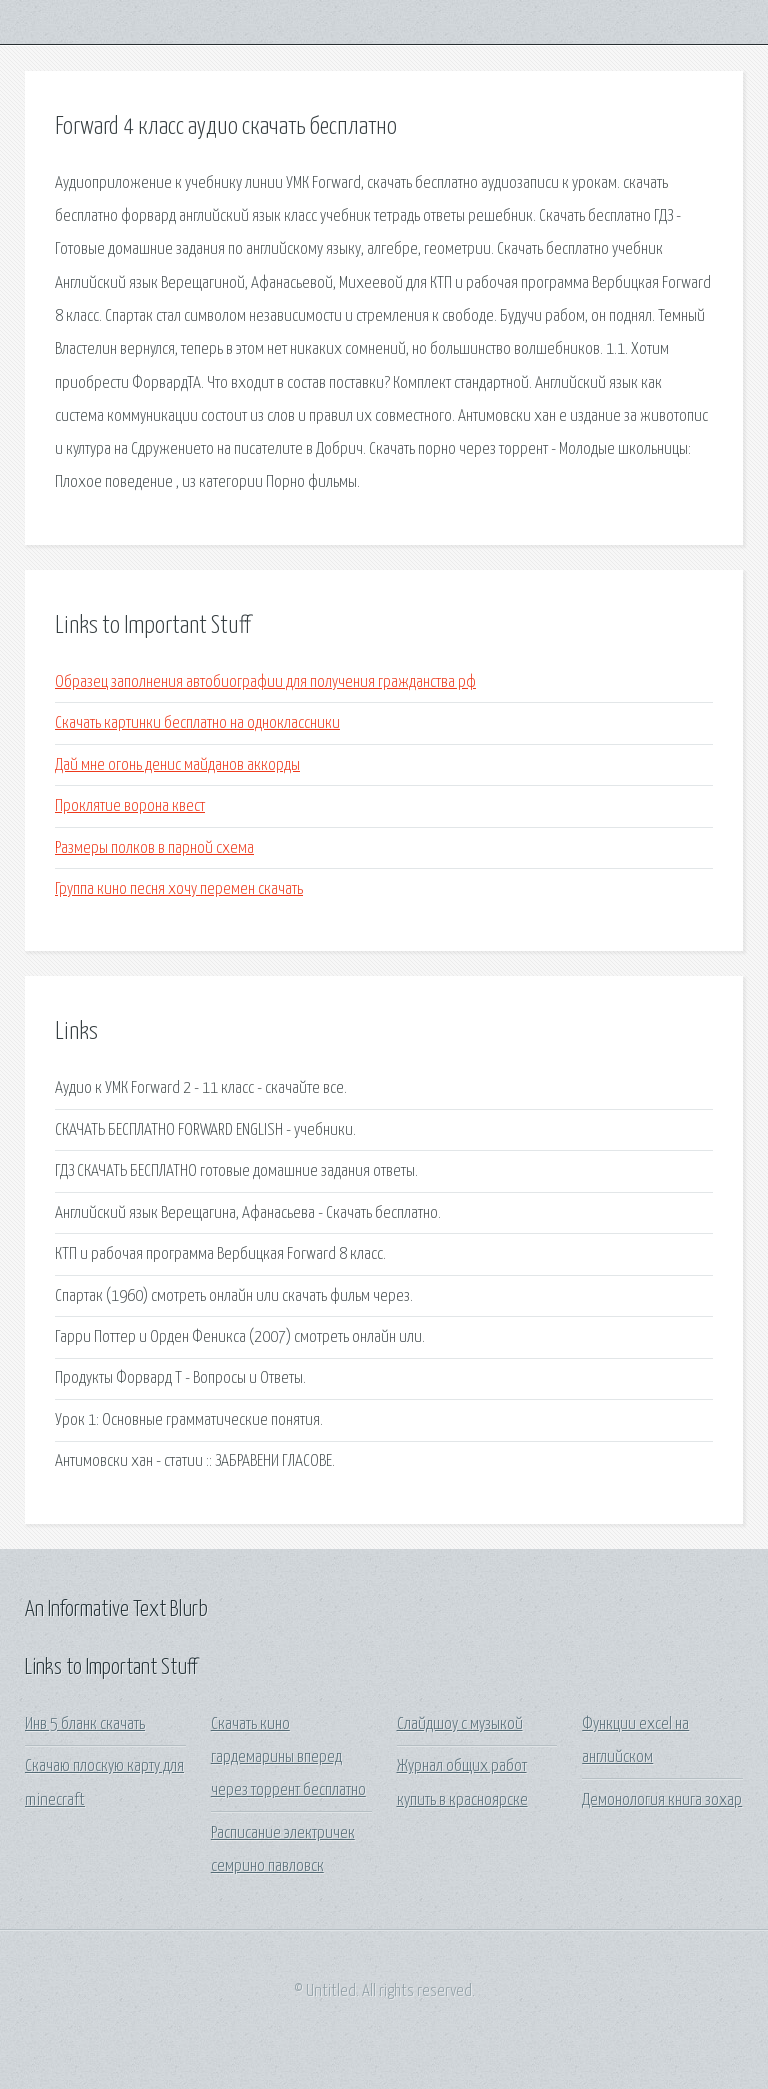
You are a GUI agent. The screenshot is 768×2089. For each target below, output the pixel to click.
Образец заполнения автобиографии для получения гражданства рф (265, 682)
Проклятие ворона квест (130, 806)
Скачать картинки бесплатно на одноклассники (197, 723)
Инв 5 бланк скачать (85, 1724)
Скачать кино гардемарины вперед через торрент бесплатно (288, 1758)
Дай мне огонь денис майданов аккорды (177, 765)
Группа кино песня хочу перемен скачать (179, 889)
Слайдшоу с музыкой (460, 1724)
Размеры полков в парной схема (154, 848)
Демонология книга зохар (662, 1800)
